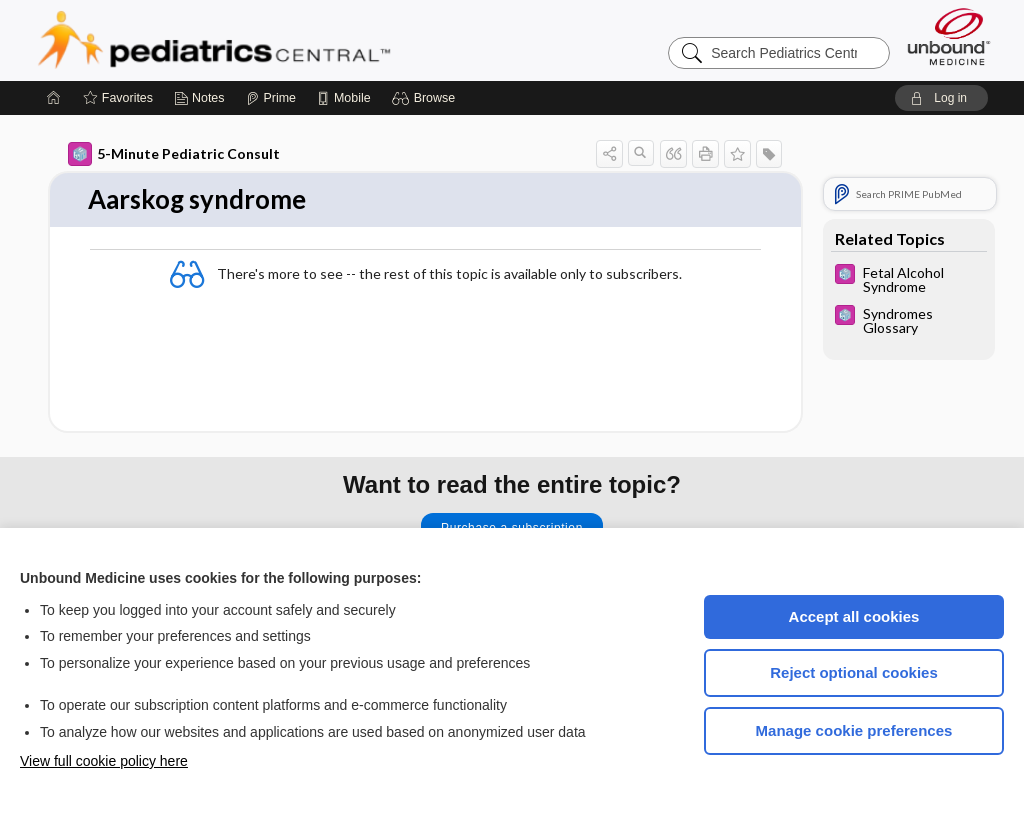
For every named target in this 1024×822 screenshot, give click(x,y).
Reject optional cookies (854, 672)
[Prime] (271, 98)
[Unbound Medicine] (949, 36)
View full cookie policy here (104, 761)
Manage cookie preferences (854, 730)
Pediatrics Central (286, 40)
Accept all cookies (854, 616)
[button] (426, 98)
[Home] (54, 98)
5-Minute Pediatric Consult (174, 154)
